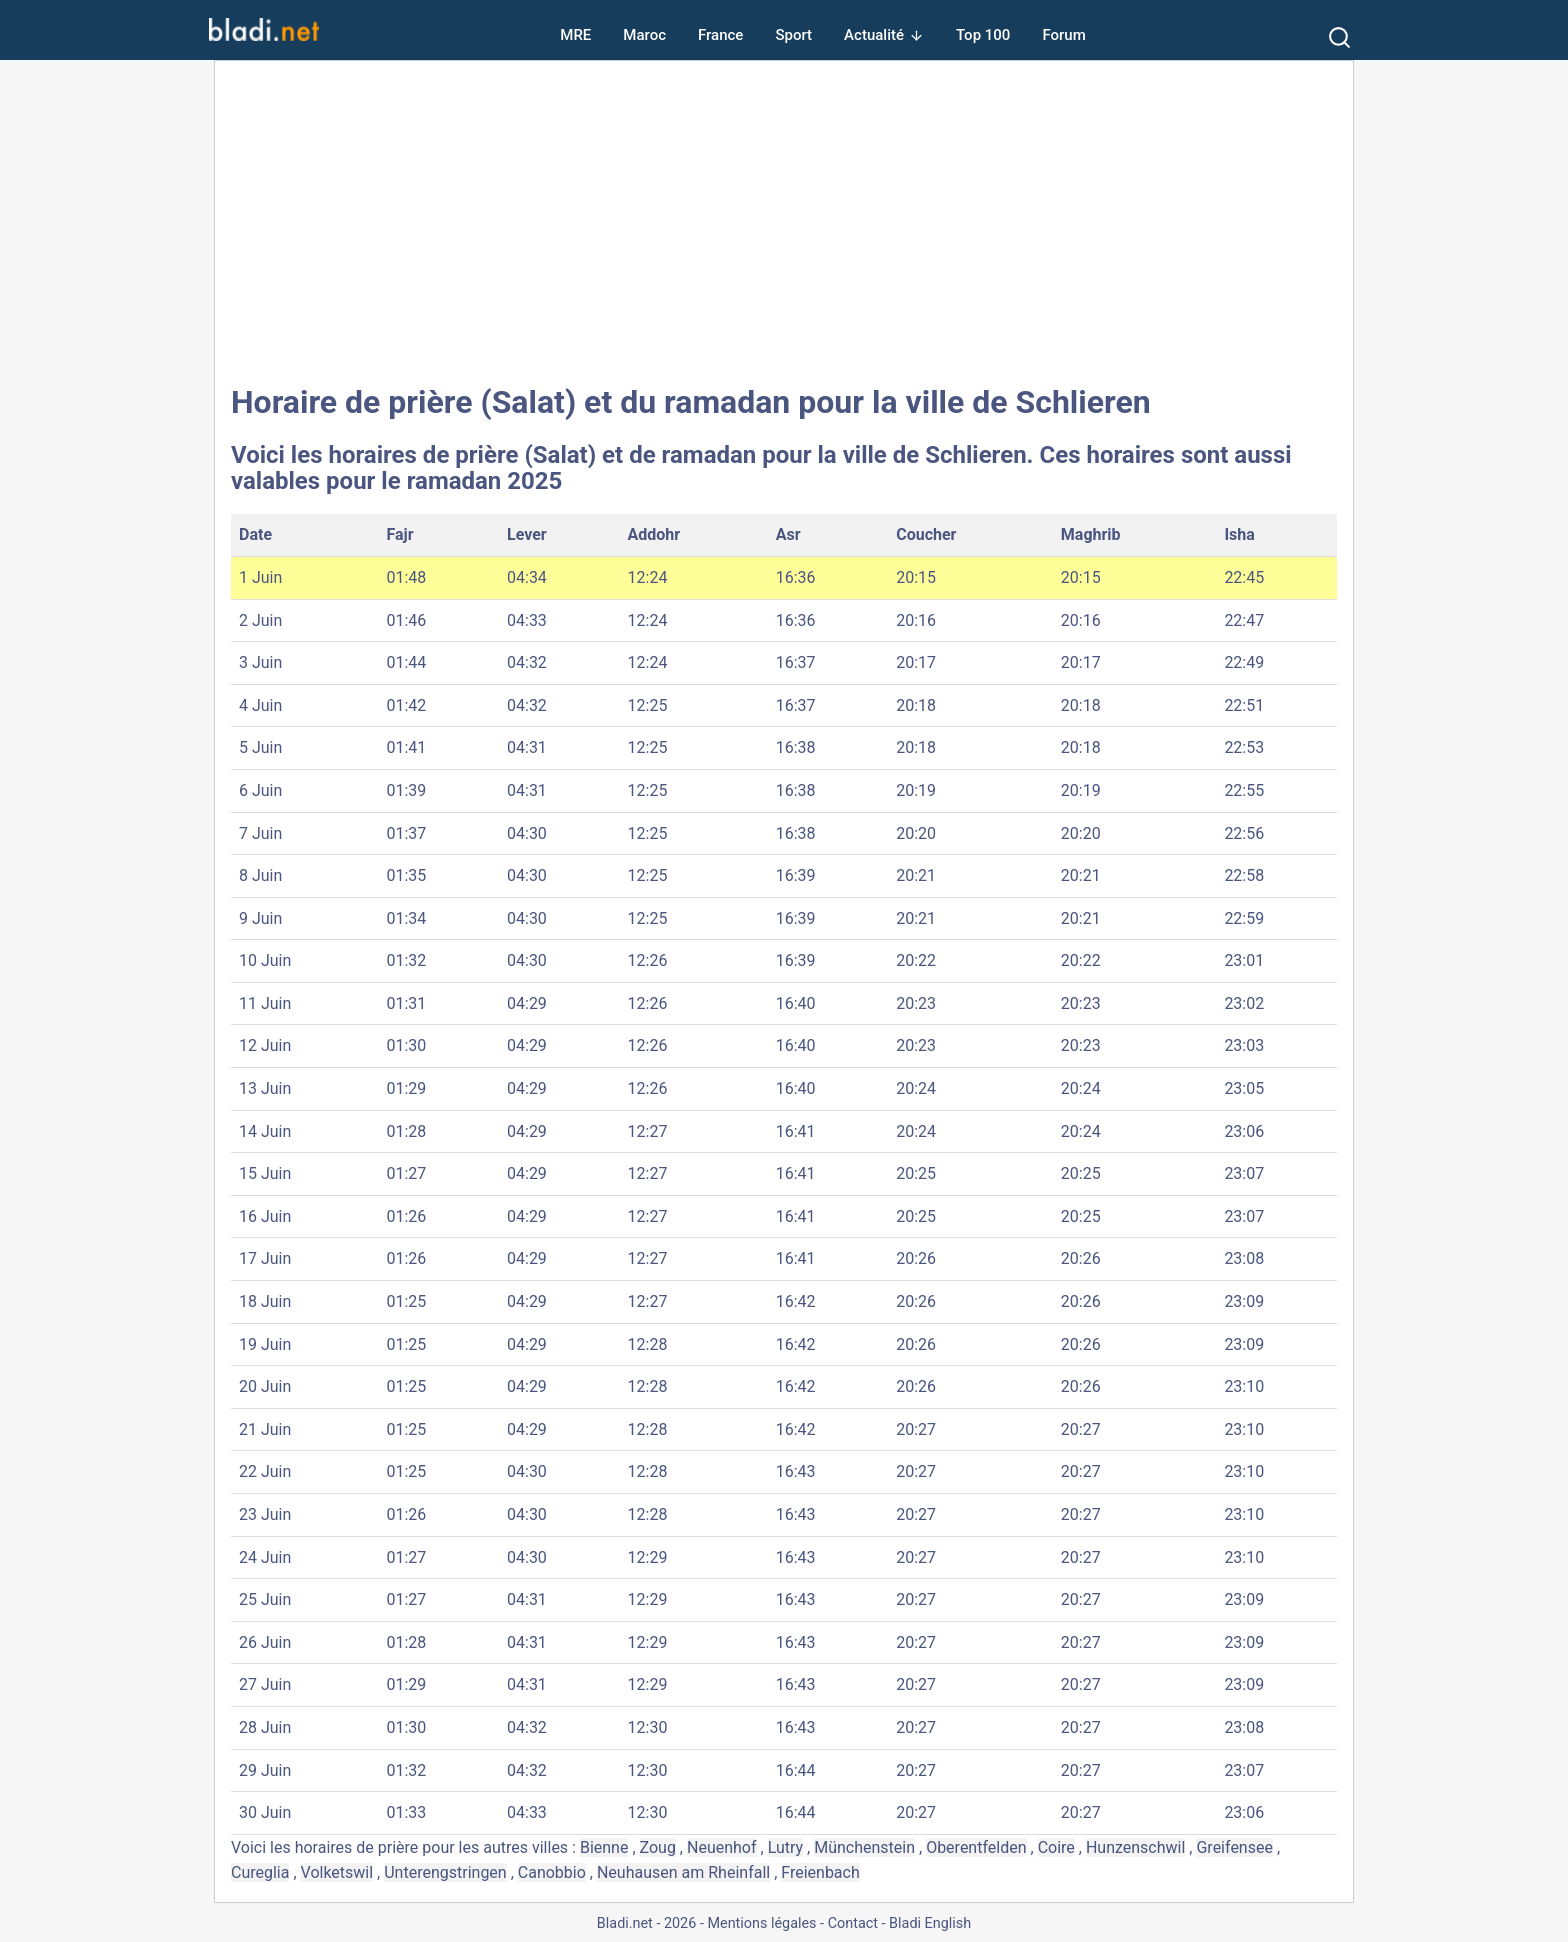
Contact (853, 1923)
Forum (1063, 35)
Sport (793, 35)
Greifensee (1234, 1847)
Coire (1056, 1847)
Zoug (658, 1847)
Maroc (644, 35)
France (720, 35)
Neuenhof (722, 1847)
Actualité (874, 35)
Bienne (604, 1847)
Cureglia (260, 1872)
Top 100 (983, 35)
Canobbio (552, 1872)
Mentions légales (761, 1923)
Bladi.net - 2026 (646, 1923)
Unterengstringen (445, 1872)
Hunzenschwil (1135, 1847)
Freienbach (820, 1872)
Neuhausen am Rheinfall (683, 1872)
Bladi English (930, 1923)
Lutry (785, 1847)
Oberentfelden (976, 1847)
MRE (575, 35)
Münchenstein (864, 1847)
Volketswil (337, 1872)
